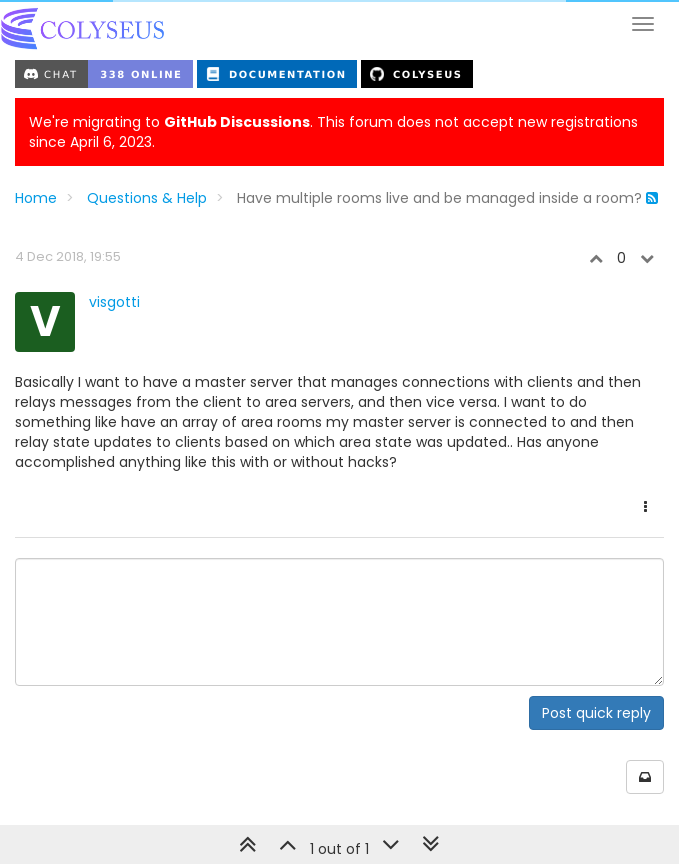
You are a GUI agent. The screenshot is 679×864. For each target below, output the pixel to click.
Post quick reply (596, 713)
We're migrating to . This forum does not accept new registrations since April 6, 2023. (333, 132)
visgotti (114, 302)
